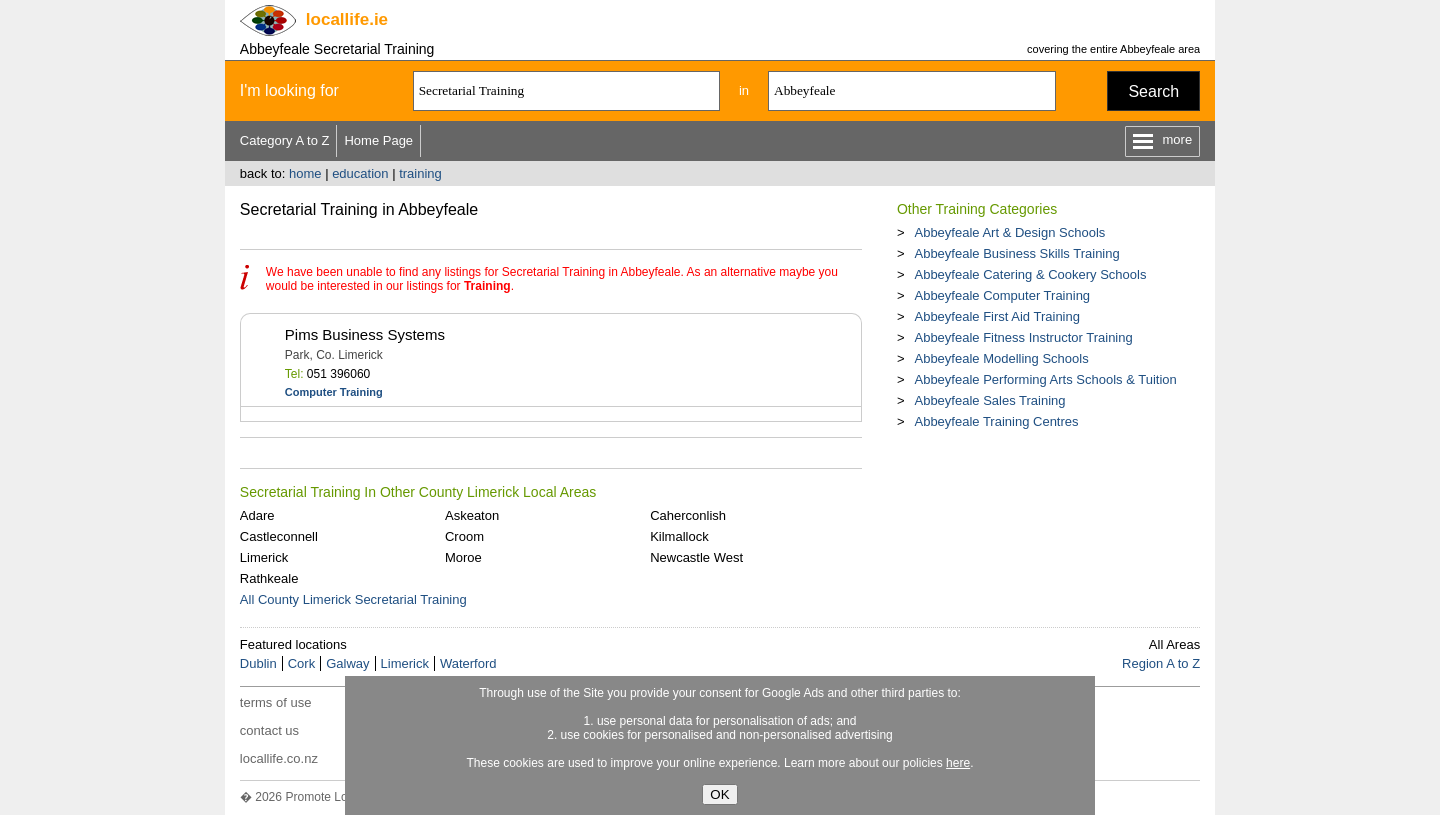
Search (1153, 91)
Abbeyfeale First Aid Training (996, 316)
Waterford (468, 663)
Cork (301, 663)
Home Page (378, 140)
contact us (269, 730)
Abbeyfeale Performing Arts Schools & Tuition (1045, 379)
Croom (464, 536)
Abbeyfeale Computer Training (1002, 295)
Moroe (463, 557)
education (360, 173)
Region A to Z (1161, 663)
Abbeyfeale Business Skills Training (1016, 253)
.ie (347, 19)
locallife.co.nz (279, 758)
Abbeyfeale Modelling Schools (1001, 358)
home (305, 173)
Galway (347, 663)
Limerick (264, 557)
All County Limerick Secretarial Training (353, 599)
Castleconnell (279, 536)
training (420, 173)
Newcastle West (696, 557)
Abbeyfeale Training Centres (996, 421)
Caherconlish (688, 515)
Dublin (258, 663)
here (958, 763)
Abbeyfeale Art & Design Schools (1009, 232)
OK (719, 794)
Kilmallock (679, 536)
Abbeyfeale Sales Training (989, 400)
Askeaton (472, 515)
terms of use (276, 702)
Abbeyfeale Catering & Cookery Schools (1030, 274)
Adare (257, 515)
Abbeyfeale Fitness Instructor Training (1023, 337)
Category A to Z (285, 140)
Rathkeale (269, 578)
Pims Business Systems (365, 334)
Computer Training (334, 392)
